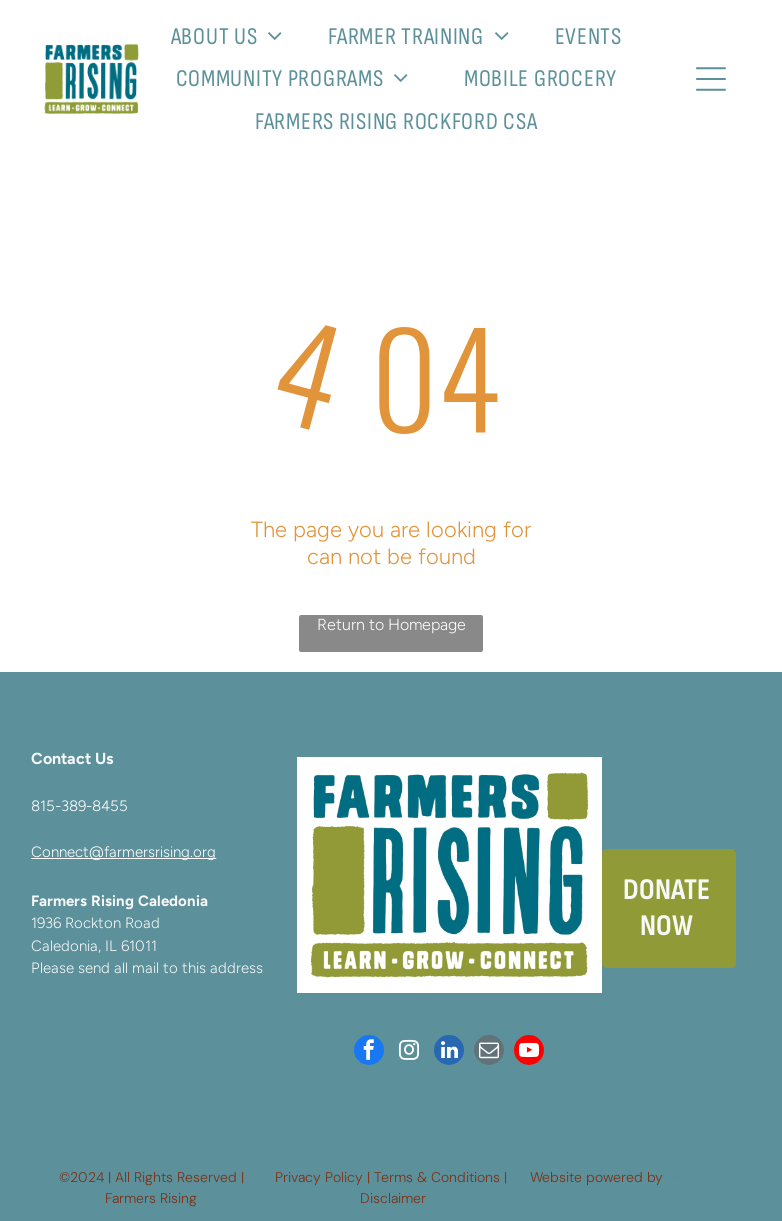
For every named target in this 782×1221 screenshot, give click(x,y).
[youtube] (529, 1052)
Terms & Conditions (437, 1177)
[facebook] (369, 1052)
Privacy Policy (319, 1177)
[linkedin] (449, 1052)
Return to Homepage (391, 624)
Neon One (699, 1177)
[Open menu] (711, 79)
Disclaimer (393, 1198)
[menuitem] (235, 36)
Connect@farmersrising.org (123, 852)
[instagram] (409, 1052)
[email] (489, 1052)
